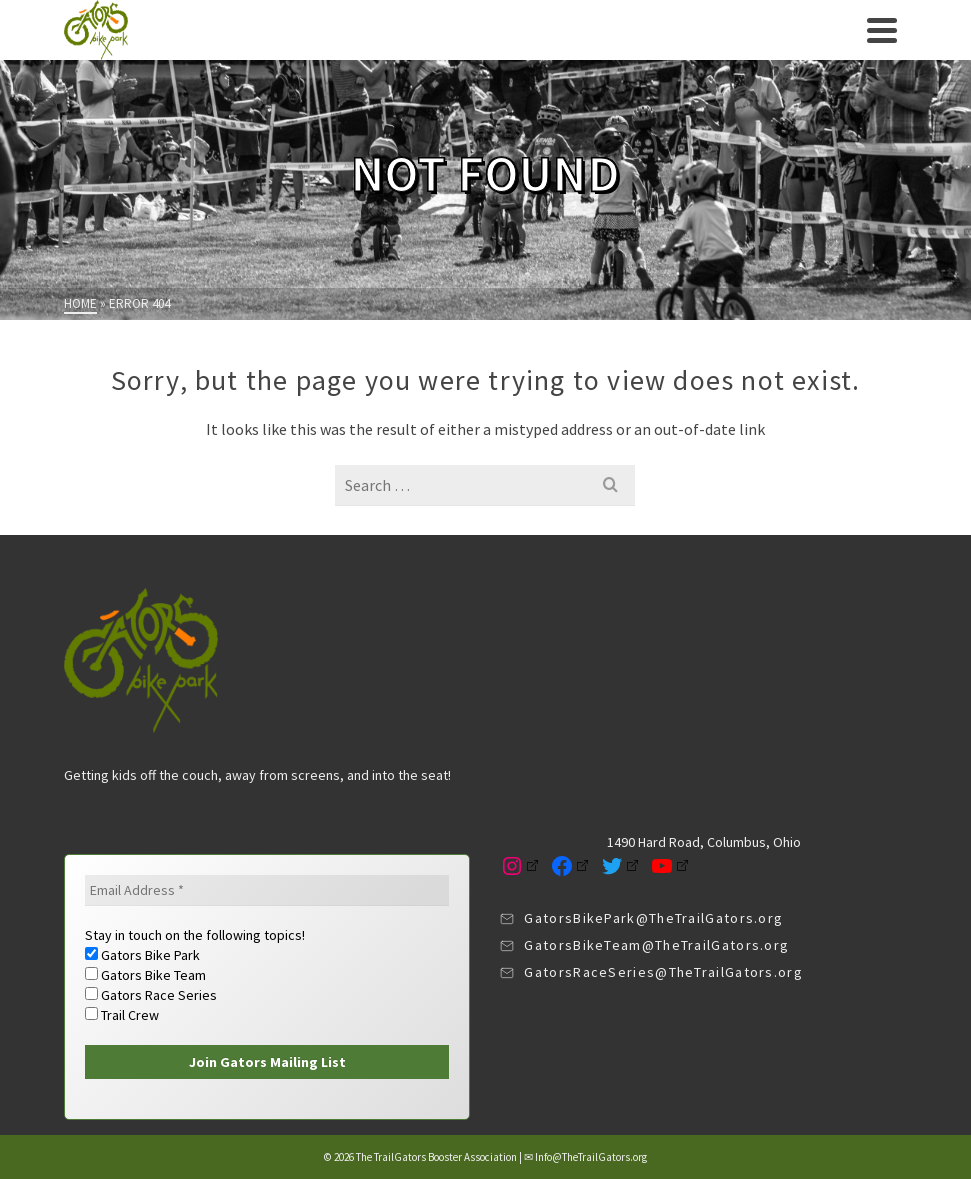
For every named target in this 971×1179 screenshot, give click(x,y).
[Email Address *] (267, 890)
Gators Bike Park (142, 955)
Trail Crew (122, 1015)
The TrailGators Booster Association (436, 1157)
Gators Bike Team (145, 975)
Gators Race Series (151, 995)
